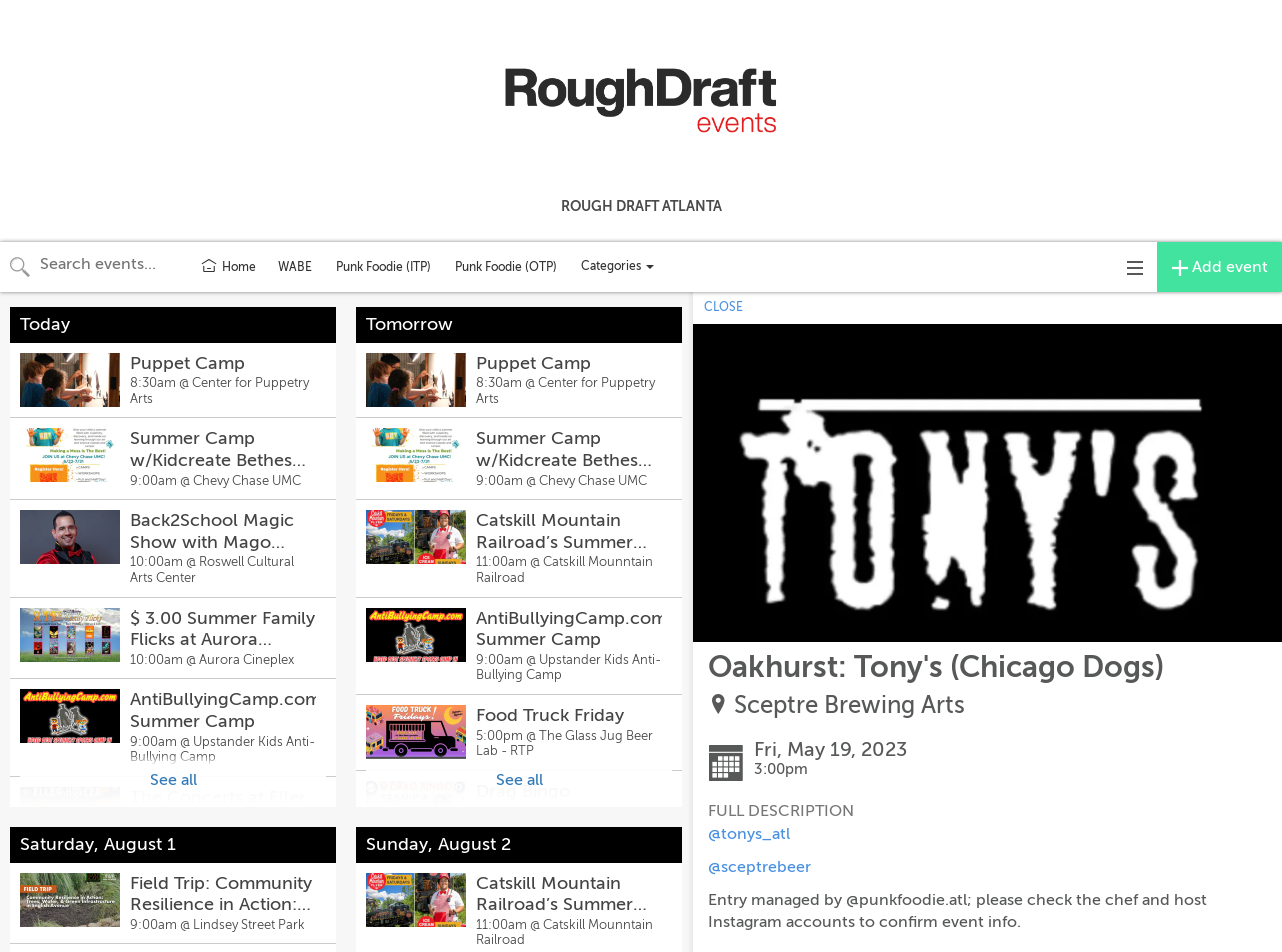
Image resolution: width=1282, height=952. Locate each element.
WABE (295, 267)
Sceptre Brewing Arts (849, 705)
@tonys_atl (749, 834)
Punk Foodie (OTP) (506, 267)
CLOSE (723, 307)
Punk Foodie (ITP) (383, 267)
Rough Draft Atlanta (641, 206)
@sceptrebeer (759, 867)
